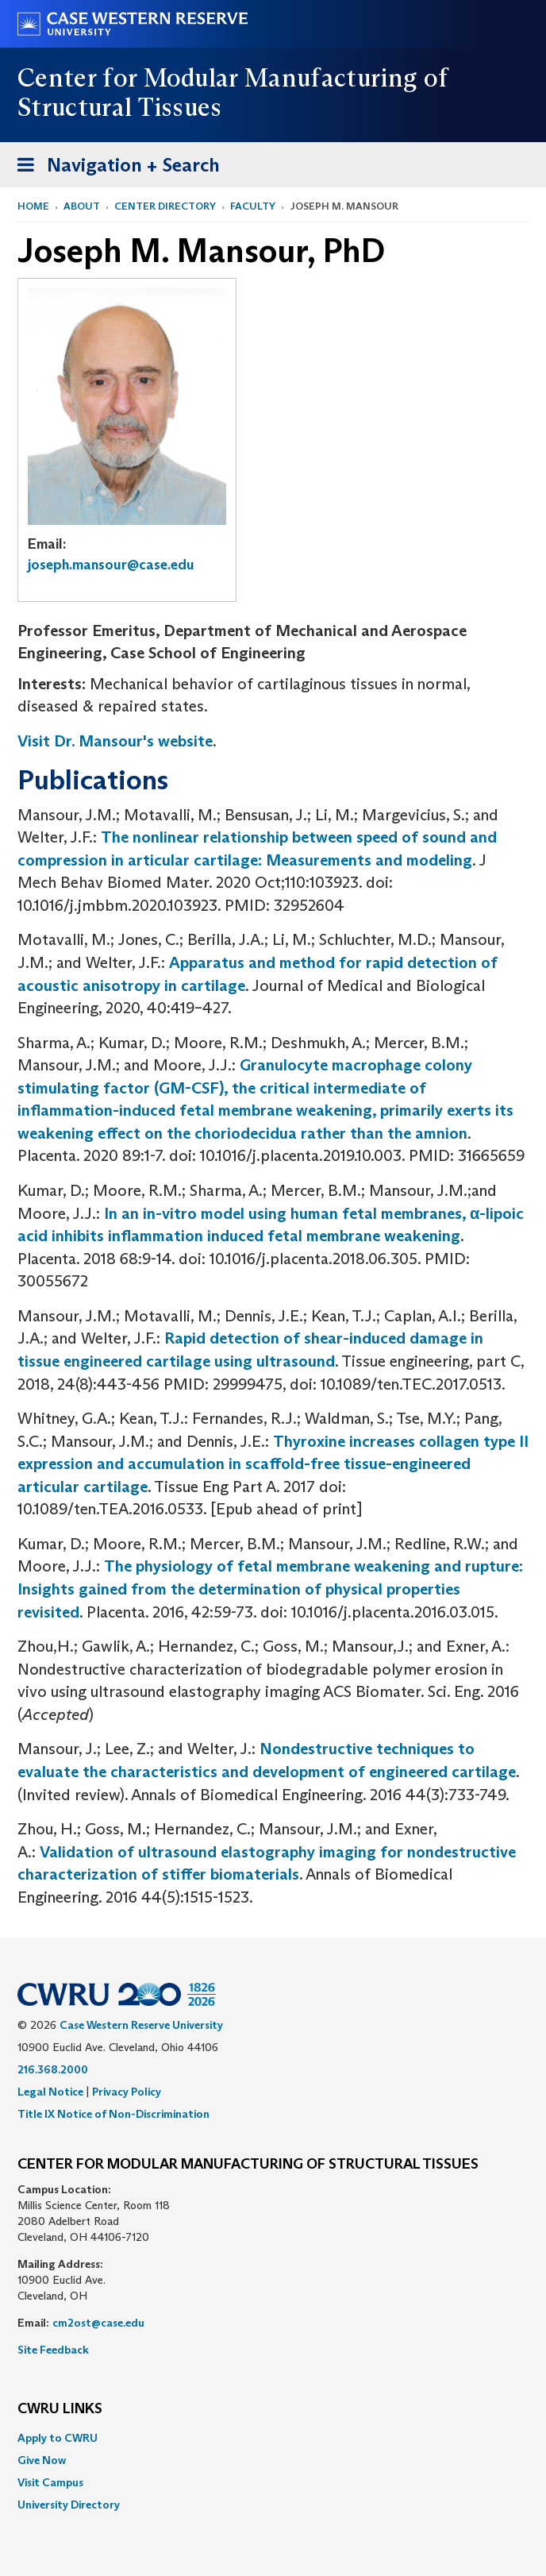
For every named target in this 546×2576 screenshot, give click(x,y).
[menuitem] (273, 2438)
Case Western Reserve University (141, 2025)
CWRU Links (59, 2409)
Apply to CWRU (57, 2438)
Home (33, 206)
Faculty (252, 206)
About (81, 206)
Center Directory (165, 206)
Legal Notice (50, 2091)
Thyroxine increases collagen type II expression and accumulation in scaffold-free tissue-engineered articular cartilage (273, 1464)
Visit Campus (50, 2482)
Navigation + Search (113, 167)
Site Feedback (53, 2350)
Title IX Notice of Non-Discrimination (113, 2114)
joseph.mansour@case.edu (111, 564)
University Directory (68, 2504)
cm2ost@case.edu (98, 2323)
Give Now (41, 2460)
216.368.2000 (52, 2069)
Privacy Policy (126, 2091)
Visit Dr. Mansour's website (115, 740)
